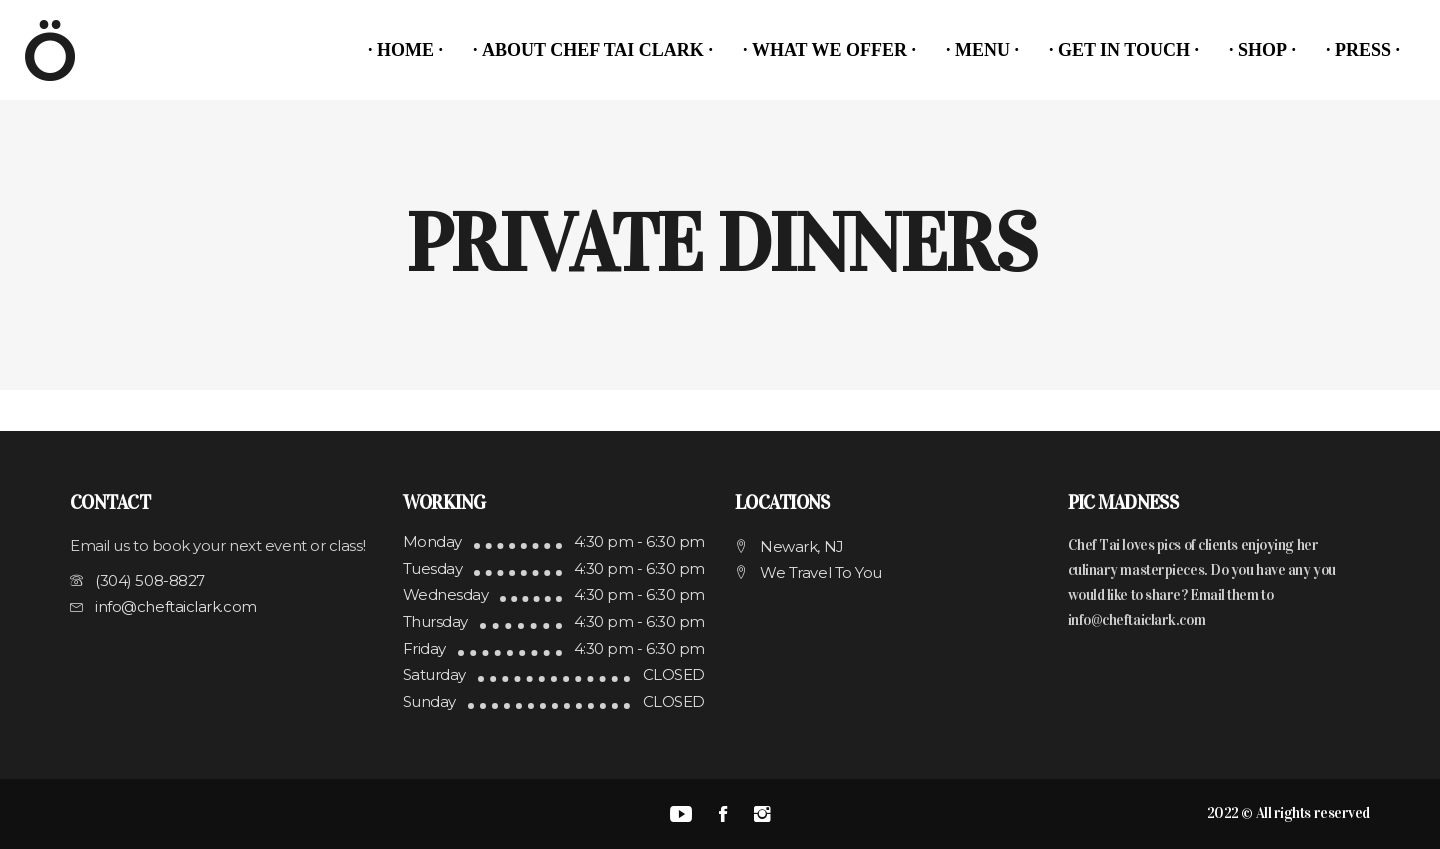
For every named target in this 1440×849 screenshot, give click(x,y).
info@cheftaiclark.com (1137, 620)
